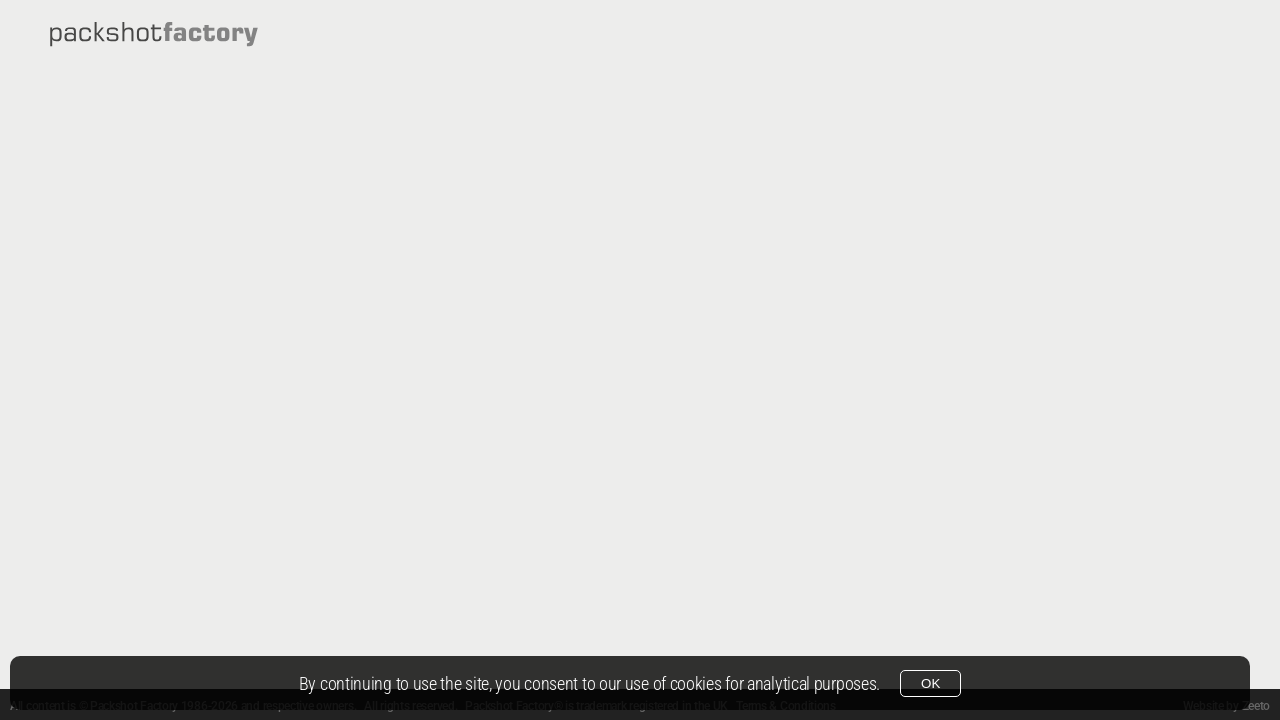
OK (930, 683)
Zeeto (1256, 706)
